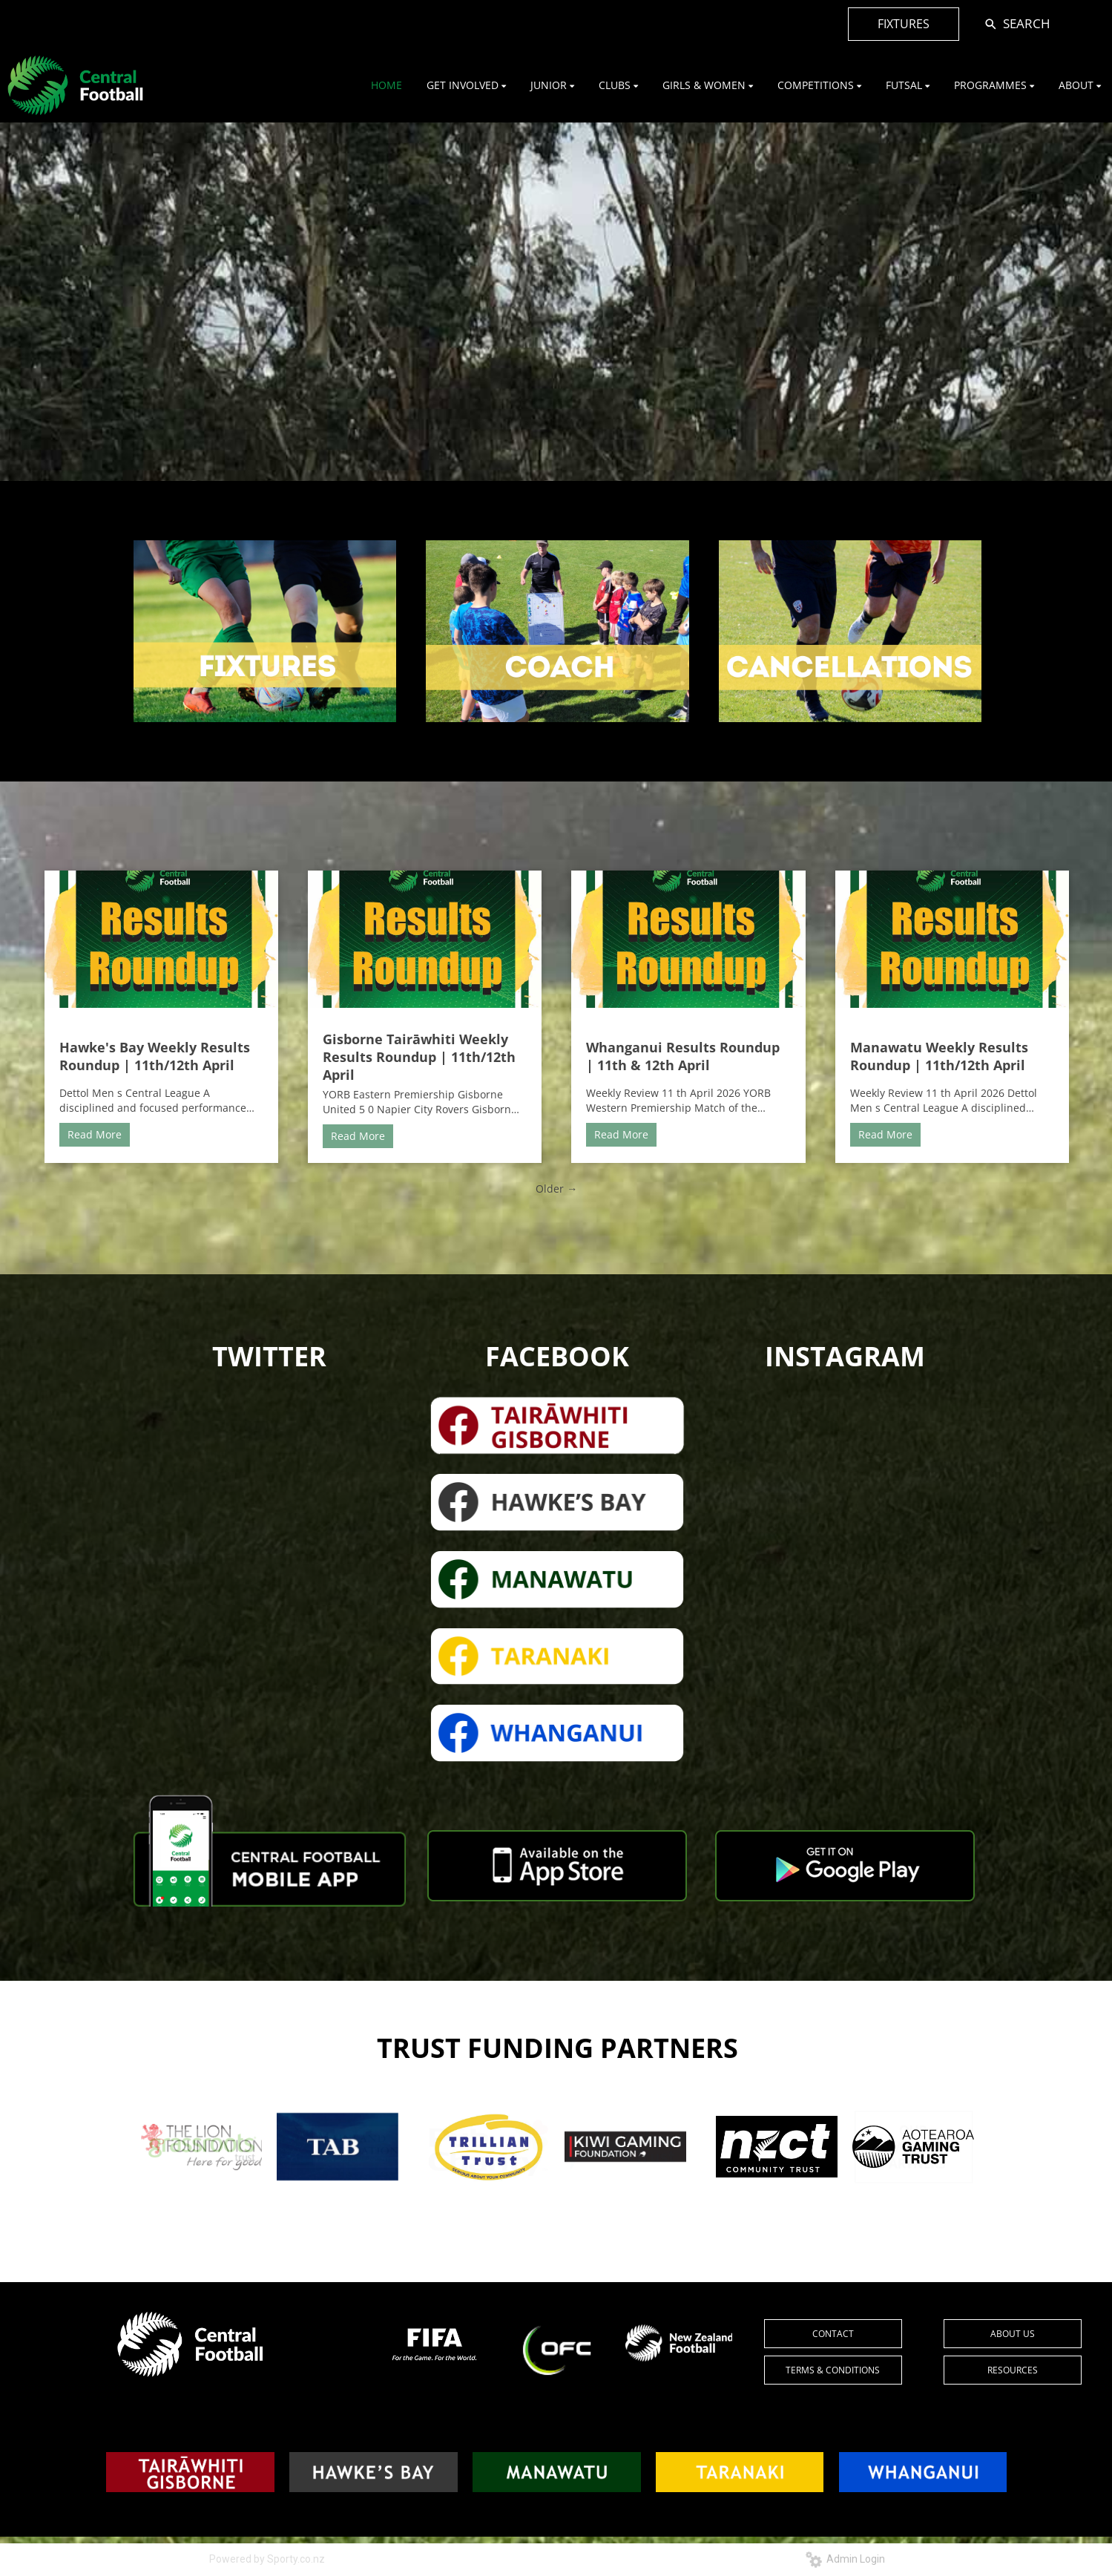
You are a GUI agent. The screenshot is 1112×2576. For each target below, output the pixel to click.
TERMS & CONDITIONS (833, 2370)
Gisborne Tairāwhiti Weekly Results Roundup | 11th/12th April (419, 1057)
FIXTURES (904, 24)
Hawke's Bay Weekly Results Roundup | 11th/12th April (154, 1056)
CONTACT (833, 2333)
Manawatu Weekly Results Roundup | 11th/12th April (939, 1056)
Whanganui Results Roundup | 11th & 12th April (683, 1056)
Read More (95, 1134)
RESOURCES (1012, 2370)
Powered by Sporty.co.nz (267, 2559)
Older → (556, 1189)
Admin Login (845, 2559)
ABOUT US (1012, 2333)
